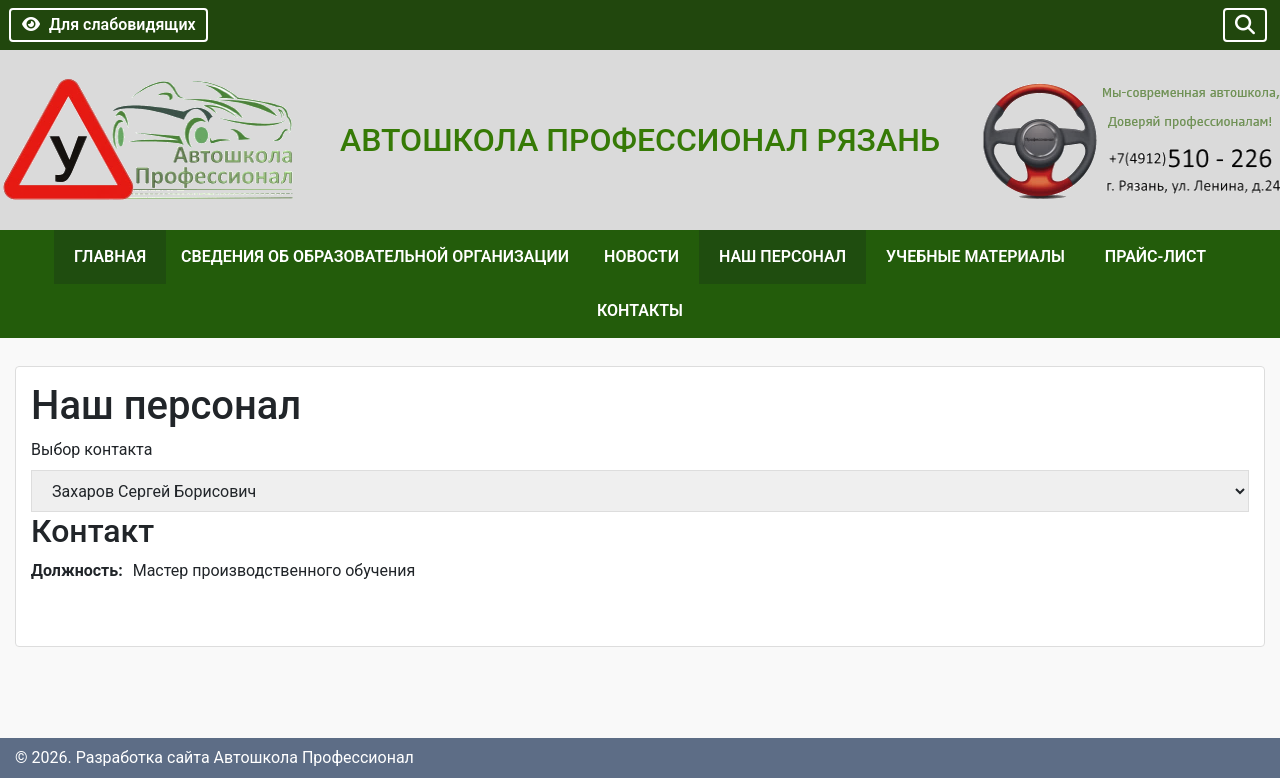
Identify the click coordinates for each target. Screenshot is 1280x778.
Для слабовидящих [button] (108, 24)
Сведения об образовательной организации (375, 256)
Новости (641, 256)
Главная (110, 256)
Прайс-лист (1155, 256)
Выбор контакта (91, 449)
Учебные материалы (975, 256)
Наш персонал (782, 256)
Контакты (640, 310)
